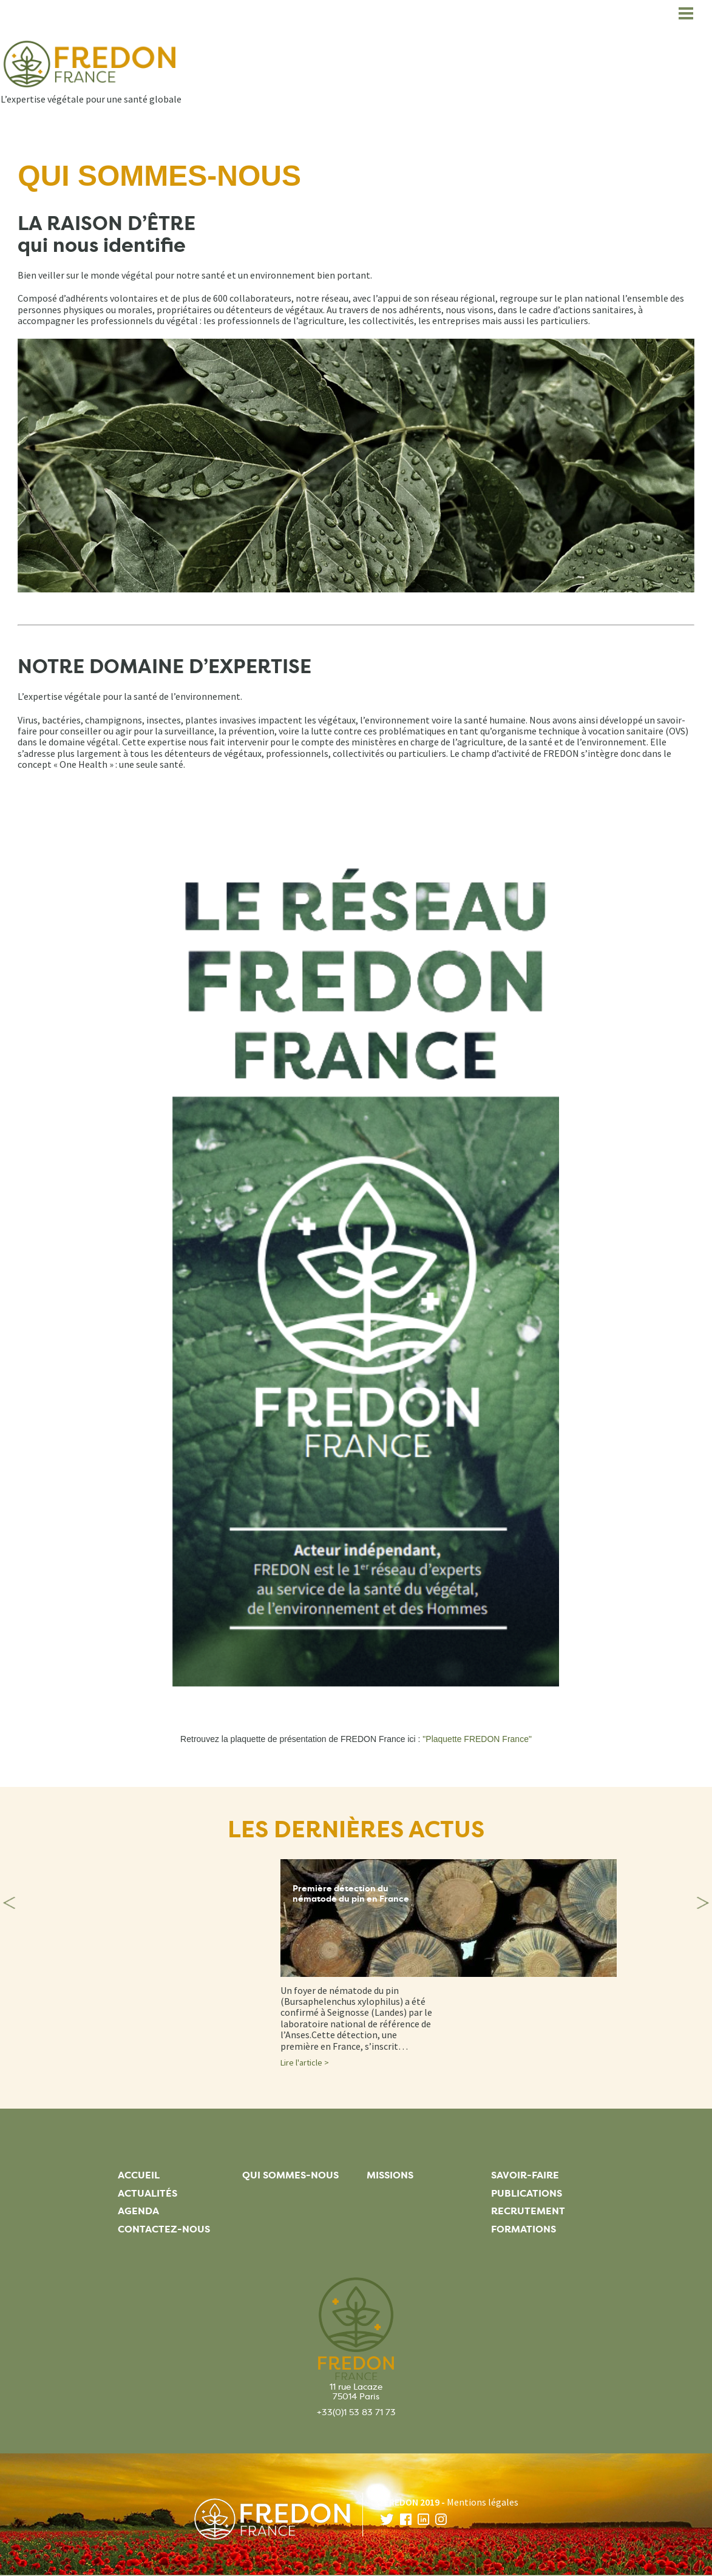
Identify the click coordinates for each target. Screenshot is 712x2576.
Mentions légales (482, 2502)
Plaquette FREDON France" (479, 1739)
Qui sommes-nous (290, 2175)
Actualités (147, 2193)
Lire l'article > (304, 2062)
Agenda (138, 2211)
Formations (523, 2229)
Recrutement (528, 2211)
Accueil (139, 2175)
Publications (526, 2193)
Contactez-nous (164, 2229)
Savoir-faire (525, 2175)
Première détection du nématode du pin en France (351, 1894)
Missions (390, 2175)
